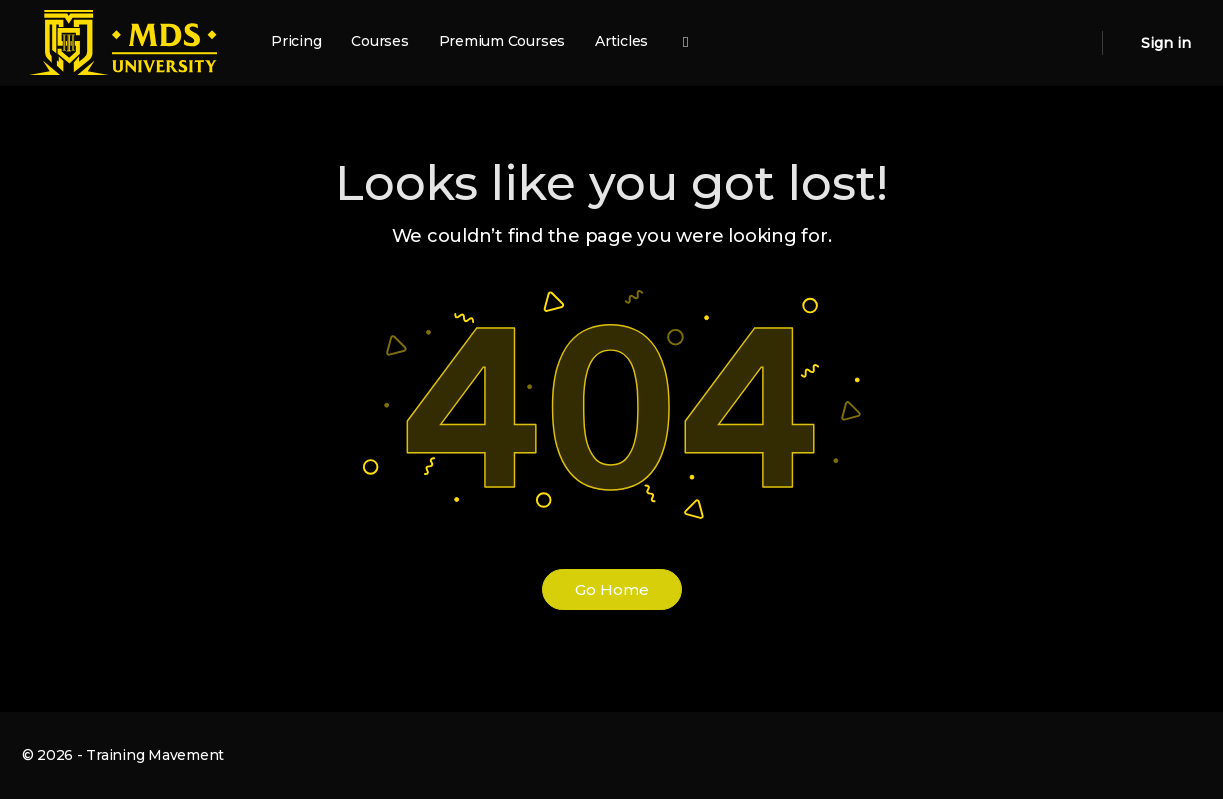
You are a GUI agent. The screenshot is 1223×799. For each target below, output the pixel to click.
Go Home (612, 589)
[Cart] (1120, 42)
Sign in (1166, 43)
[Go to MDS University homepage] (123, 40)
